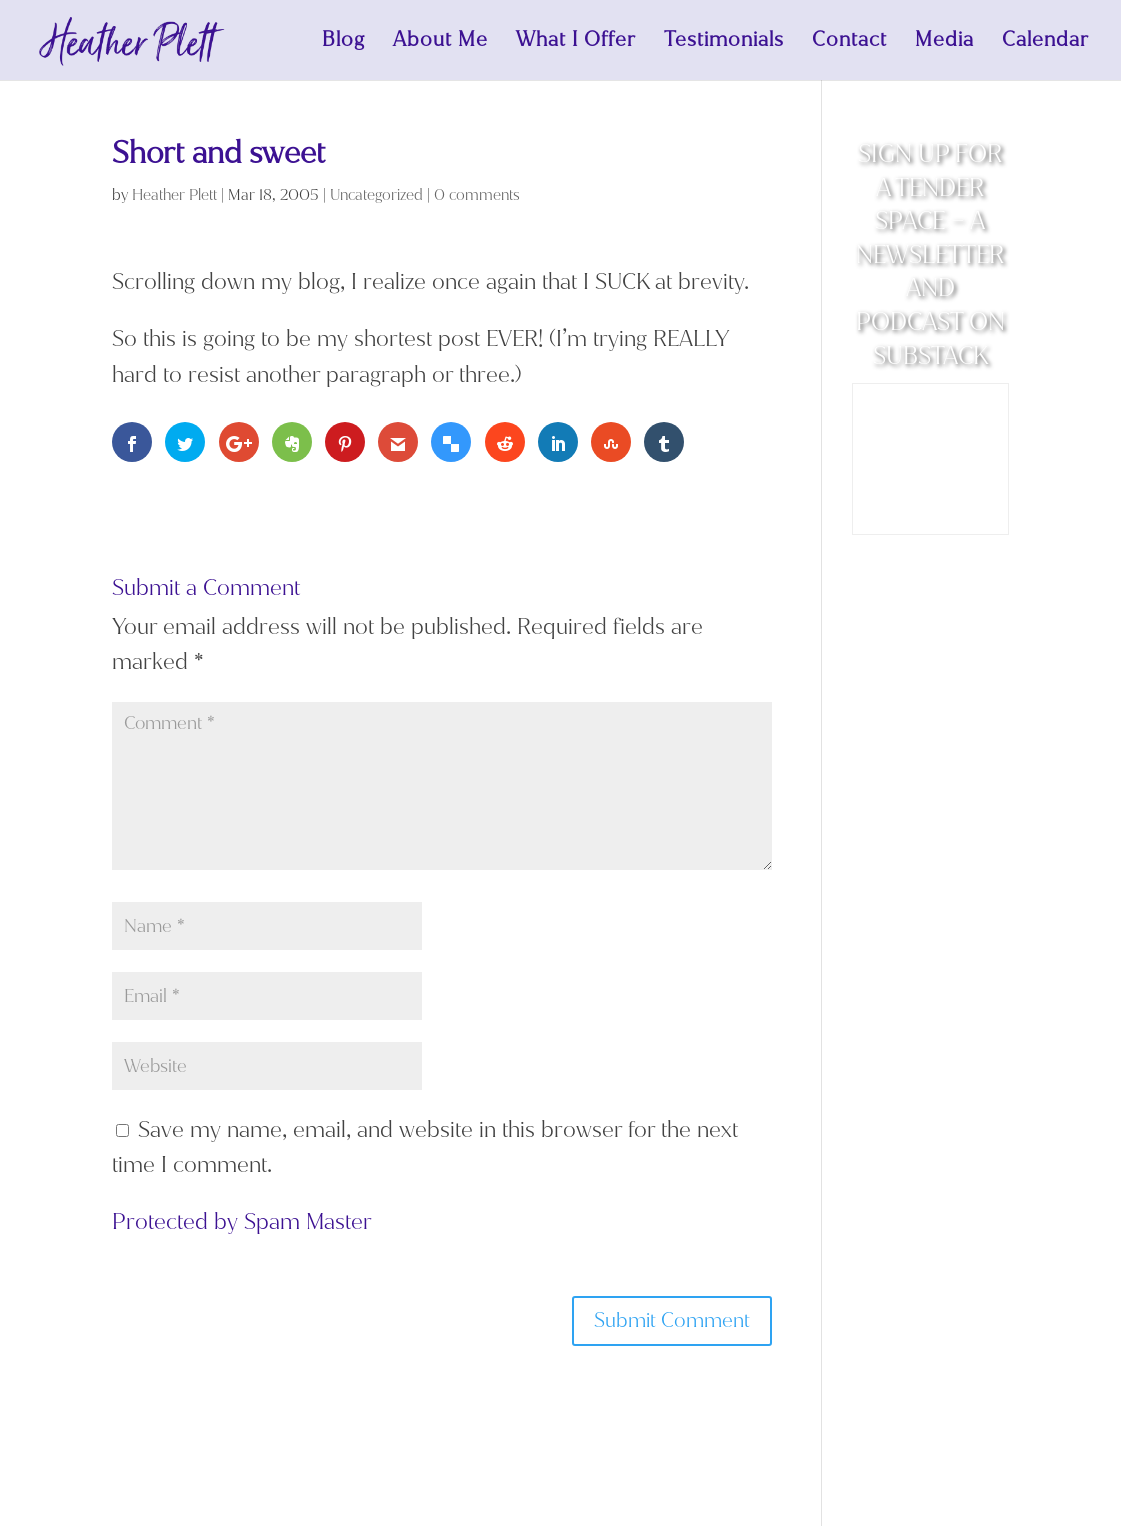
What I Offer (576, 43)
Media (944, 43)
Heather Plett (174, 195)
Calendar (1045, 43)
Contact (849, 43)
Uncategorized (376, 195)
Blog (343, 43)
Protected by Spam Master (242, 1221)
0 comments (477, 195)
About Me (440, 43)
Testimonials (724, 43)
